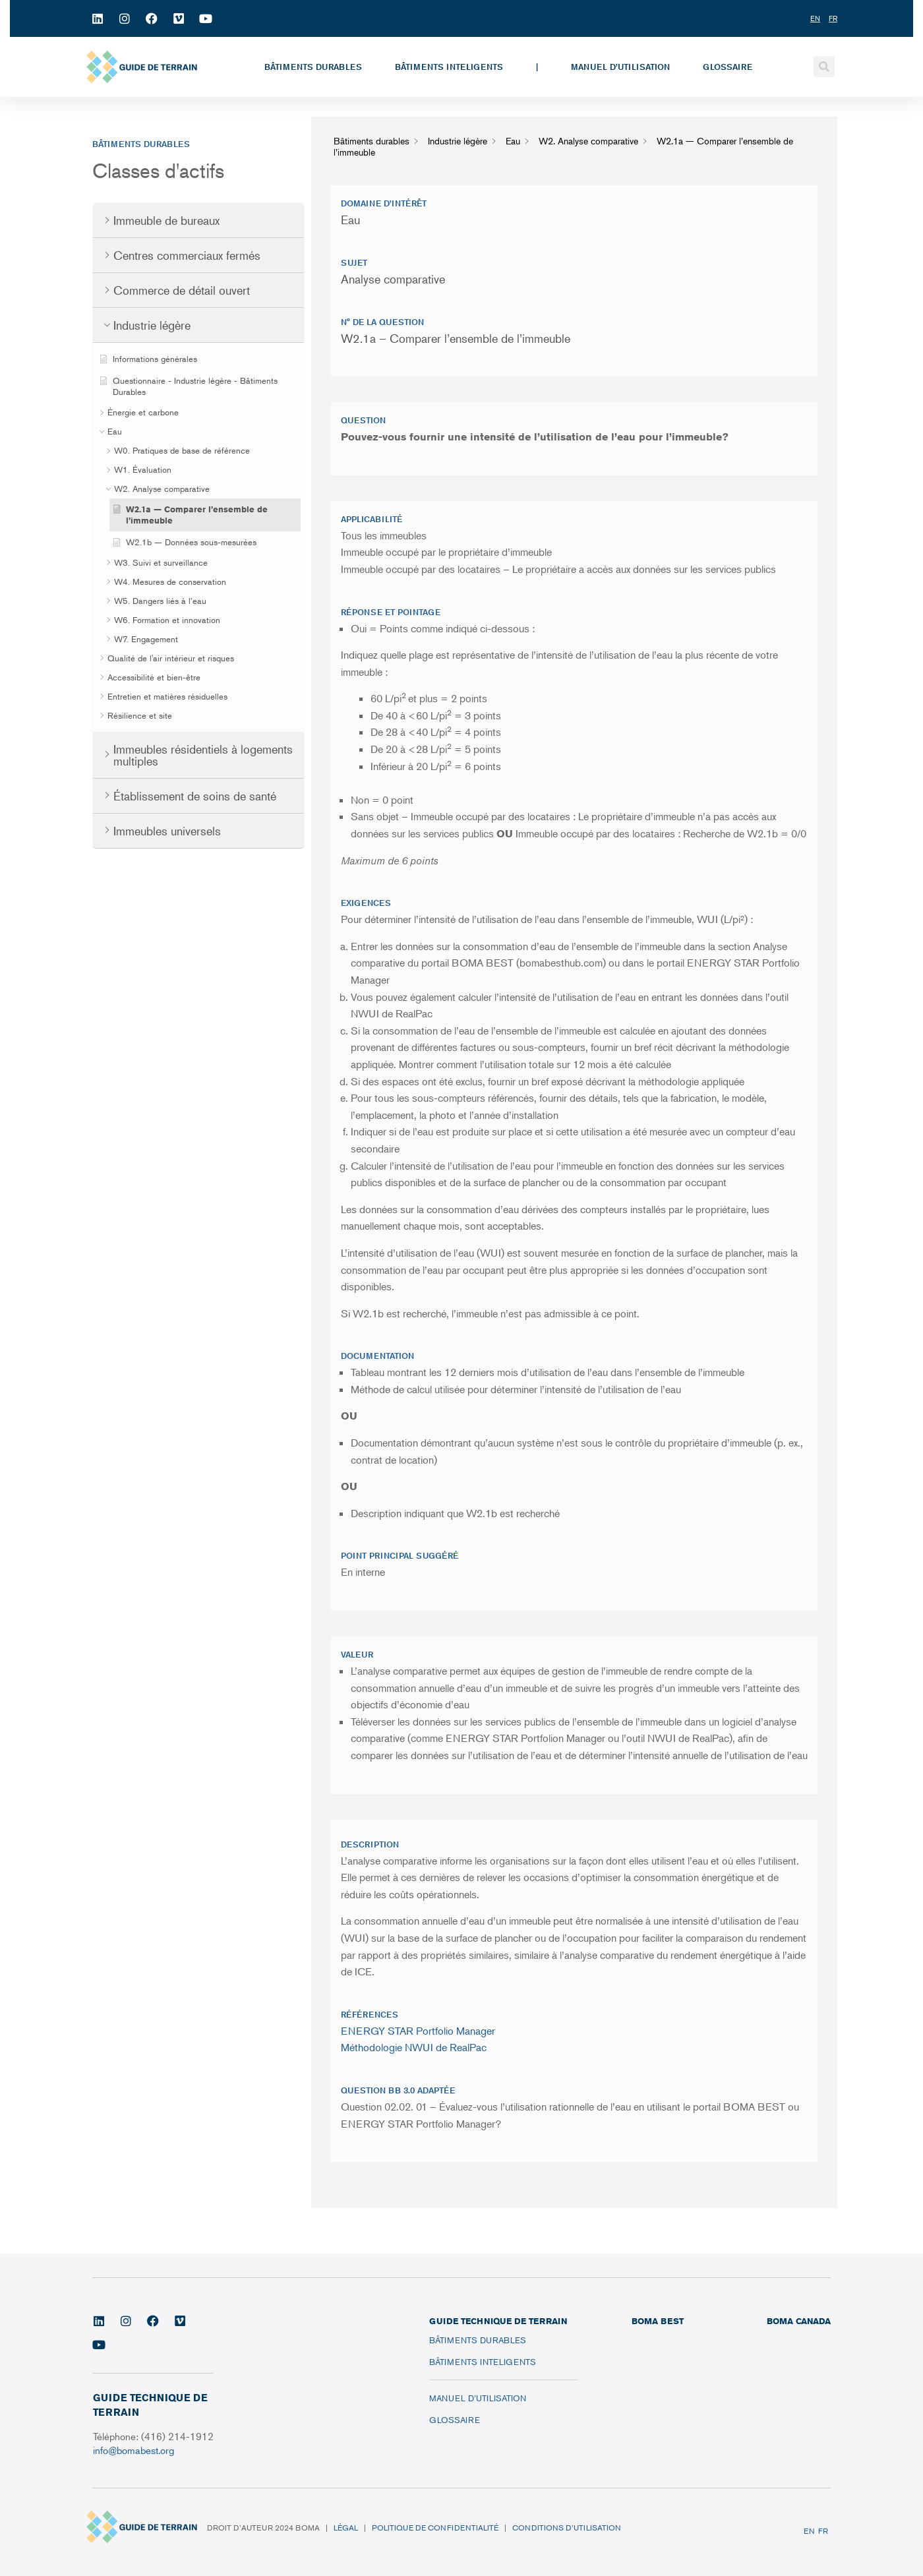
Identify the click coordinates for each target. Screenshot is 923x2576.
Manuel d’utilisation (620, 66)
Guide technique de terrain (498, 2321)
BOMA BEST (658, 2321)
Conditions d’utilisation (566, 2527)
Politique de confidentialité (435, 2527)
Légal (346, 2527)
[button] (824, 66)
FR (823, 2531)
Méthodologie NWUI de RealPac (414, 2047)
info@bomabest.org (135, 2449)
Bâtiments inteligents (449, 66)
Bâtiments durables (313, 66)
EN (809, 2531)
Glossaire (727, 66)
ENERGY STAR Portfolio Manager (418, 2030)
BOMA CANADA (799, 2321)
